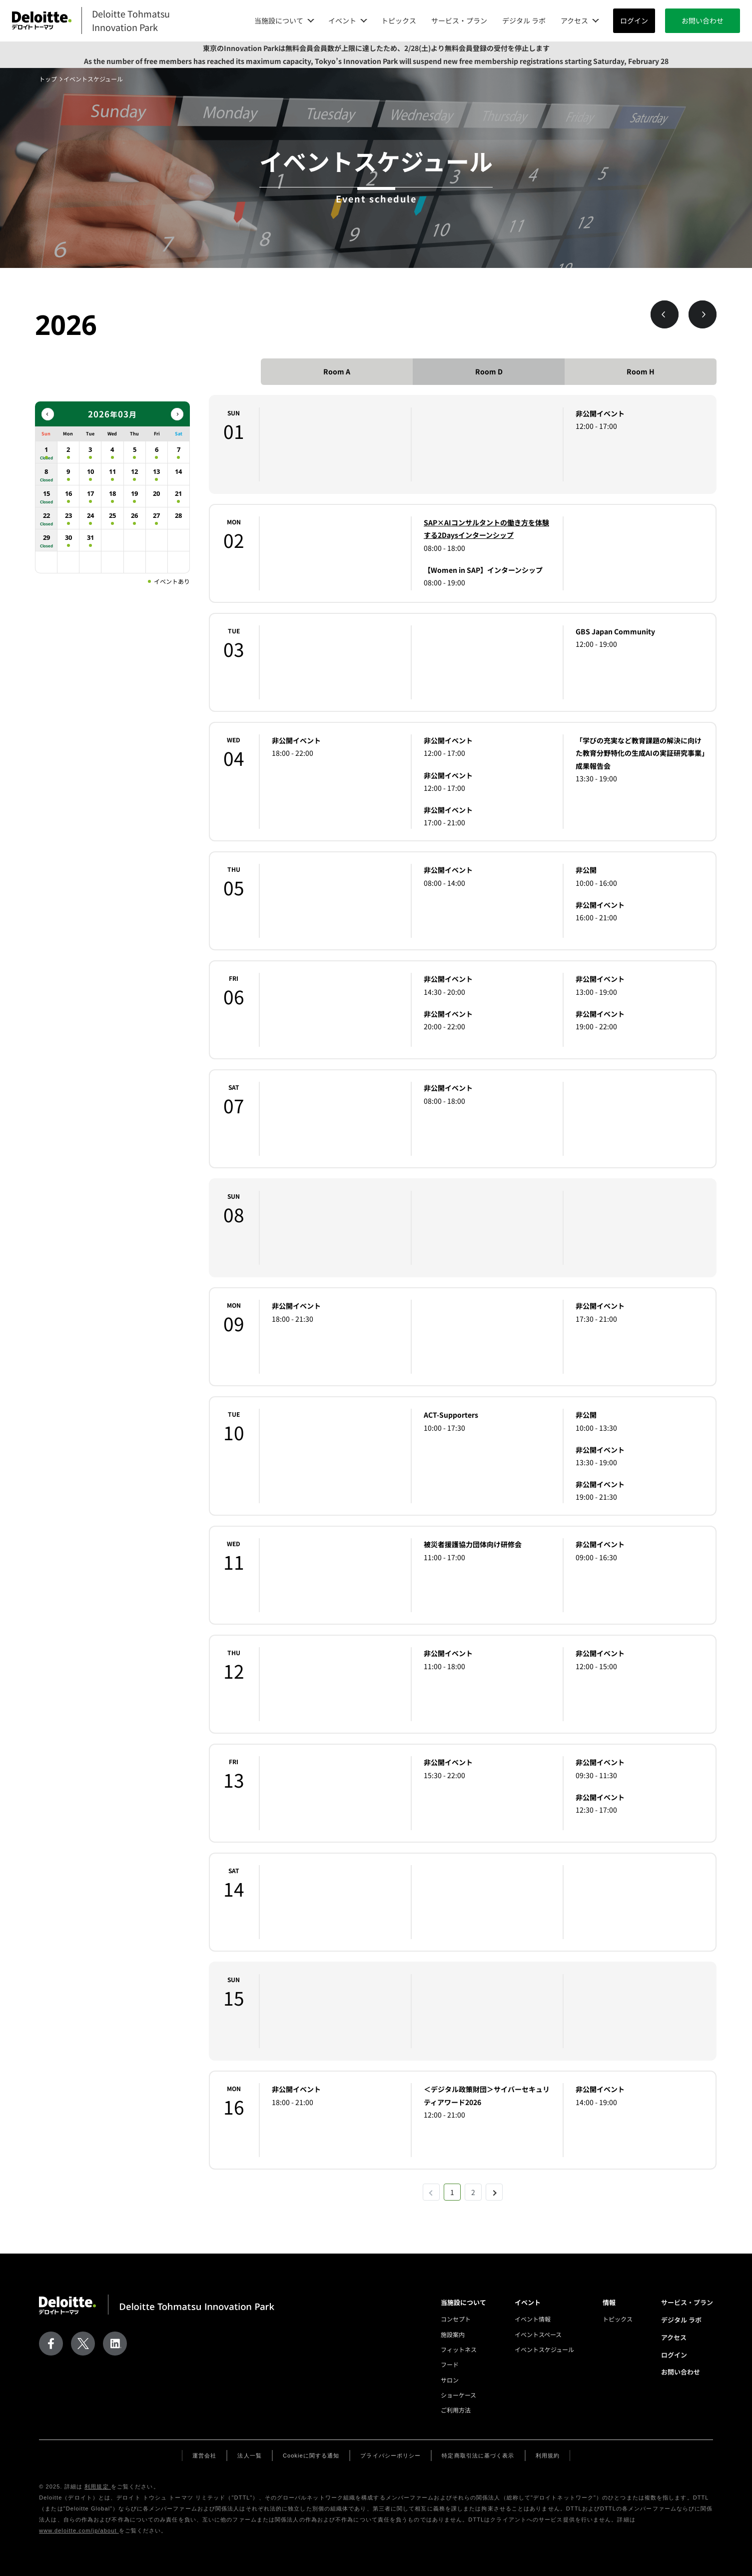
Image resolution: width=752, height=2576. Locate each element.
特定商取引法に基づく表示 (478, 2456)
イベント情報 (533, 2319)
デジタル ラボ (524, 20)
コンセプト (456, 2319)
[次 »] (494, 2192)
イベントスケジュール (544, 2349)
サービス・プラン (459, 20)
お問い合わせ (703, 20)
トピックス (398, 20)
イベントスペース (538, 2334)
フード (450, 2364)
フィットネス (459, 2349)
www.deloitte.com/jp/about (78, 2531)
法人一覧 (249, 2456)
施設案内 (453, 2334)
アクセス (674, 2337)
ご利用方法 (456, 2410)
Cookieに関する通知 (311, 2456)
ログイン (634, 20)
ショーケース (458, 2395)
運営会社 (204, 2456)
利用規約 (548, 2456)
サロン (450, 2380)
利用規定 (97, 2487)
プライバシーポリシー (390, 2456)
